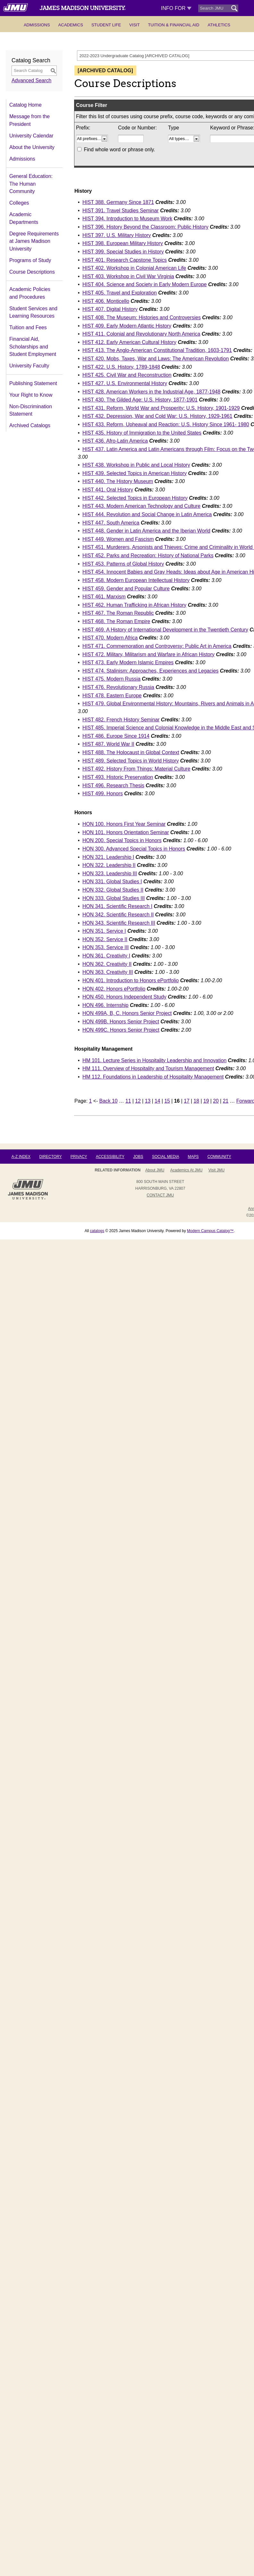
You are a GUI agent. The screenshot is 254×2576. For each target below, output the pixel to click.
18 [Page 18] (196, 1101)
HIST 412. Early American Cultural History (129, 342)
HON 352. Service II (104, 939)
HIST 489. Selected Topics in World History (130, 760)
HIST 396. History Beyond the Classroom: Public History (145, 227)
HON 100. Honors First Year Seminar (123, 824)
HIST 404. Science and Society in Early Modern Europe (144, 284)
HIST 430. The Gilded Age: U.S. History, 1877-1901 (140, 399)
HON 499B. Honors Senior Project (120, 1021)
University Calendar (31, 135)
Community (219, 1156)
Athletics (218, 24)
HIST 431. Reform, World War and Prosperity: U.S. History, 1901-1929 (161, 408)
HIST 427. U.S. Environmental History (124, 383)
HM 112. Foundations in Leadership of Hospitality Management (153, 1077)
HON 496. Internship (105, 1005)
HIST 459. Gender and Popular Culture (126, 588)
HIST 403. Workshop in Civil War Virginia (128, 276)
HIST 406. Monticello (105, 301)
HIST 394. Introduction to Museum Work (127, 218)
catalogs (97, 1231)
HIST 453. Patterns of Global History (123, 564)
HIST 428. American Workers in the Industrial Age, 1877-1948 (151, 391)
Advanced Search (31, 80)
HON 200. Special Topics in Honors (122, 840)
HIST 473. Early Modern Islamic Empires (128, 662)
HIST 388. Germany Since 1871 (118, 202)
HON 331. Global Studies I (112, 881)
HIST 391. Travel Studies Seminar (120, 210)
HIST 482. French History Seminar (120, 719)
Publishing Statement (33, 383)
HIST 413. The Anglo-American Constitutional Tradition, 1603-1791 (157, 350)
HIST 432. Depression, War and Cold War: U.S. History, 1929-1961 (157, 416)
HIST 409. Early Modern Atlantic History (126, 326)
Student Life (106, 24)
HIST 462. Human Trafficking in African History (134, 605)
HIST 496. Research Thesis (113, 785)
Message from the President (29, 120)
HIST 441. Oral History (107, 489)
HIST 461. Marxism (104, 596)
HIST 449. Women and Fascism (118, 539)
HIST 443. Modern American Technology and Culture (141, 506)
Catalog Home (25, 105)
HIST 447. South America (110, 522)
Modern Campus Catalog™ (210, 1231)
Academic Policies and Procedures (29, 293)
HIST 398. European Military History (122, 243)
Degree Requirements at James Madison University (34, 241)
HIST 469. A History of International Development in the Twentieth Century (165, 629)
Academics (70, 24)
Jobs (138, 1156)
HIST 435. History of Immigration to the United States (141, 433)
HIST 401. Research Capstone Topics (124, 260)
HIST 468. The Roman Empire (116, 621)
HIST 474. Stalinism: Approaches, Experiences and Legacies (150, 671)
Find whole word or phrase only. (119, 149)
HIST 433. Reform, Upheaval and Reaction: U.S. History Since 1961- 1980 (165, 424)
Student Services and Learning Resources (33, 312)
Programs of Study (30, 260)
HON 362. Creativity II (106, 964)
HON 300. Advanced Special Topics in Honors (133, 848)
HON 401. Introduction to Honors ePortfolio (130, 980)
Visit (134, 24)
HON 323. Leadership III (109, 873)
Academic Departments (23, 218)
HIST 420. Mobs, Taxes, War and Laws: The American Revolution (155, 358)
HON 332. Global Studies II (112, 890)
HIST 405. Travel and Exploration (119, 293)
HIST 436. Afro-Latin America (115, 441)
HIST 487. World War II (108, 744)
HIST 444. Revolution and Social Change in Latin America (147, 514)
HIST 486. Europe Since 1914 (115, 736)
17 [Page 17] (187, 1101)
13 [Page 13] (148, 1101)
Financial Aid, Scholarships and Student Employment (32, 346)
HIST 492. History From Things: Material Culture (136, 769)
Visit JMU (216, 1170)
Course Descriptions (32, 272)
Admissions (37, 24)
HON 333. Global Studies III (113, 898)
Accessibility (110, 1156)
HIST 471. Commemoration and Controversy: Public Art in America (157, 646)
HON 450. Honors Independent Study (124, 997)
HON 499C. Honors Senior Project (120, 1030)
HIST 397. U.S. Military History (116, 235)
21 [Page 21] (226, 1101)
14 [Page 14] (157, 1101)
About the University (32, 147)
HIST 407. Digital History (110, 309)
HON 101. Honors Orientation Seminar (125, 832)
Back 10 (108, 1101)
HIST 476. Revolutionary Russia (118, 687)
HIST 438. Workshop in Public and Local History (136, 465)
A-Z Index (21, 1156)
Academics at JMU (186, 1170)
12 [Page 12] (138, 1101)
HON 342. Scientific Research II (118, 914)
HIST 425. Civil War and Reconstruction (127, 375)
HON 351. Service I (104, 931)
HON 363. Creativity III (107, 972)
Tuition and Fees (28, 327)
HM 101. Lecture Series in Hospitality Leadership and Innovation (154, 1060)
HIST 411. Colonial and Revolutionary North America (141, 334)
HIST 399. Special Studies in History (123, 251)
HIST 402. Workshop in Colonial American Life (134, 268)
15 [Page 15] (167, 1101)
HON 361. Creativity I (106, 955)
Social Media (165, 1156)
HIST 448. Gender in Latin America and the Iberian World (146, 531)
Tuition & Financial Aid (173, 24)
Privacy (79, 1156)
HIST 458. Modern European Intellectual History (136, 580)
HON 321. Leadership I (108, 857)
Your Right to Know (30, 395)
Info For (176, 8)
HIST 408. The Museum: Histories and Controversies (141, 317)
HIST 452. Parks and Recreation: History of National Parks (148, 555)
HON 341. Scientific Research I (117, 906)
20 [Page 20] (216, 1101)
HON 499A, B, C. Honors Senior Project (127, 1013)
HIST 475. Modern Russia (111, 679)
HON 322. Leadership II (108, 865)
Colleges (19, 203)
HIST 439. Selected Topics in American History (134, 473)
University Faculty (29, 365)
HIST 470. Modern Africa (110, 637)
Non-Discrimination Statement (30, 410)
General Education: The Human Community (31, 183)
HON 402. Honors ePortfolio (113, 989)
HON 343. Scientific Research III (118, 923)
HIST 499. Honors (102, 793)
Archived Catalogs (29, 425)
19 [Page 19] (206, 1101)
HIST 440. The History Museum (117, 481)
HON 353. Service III (105, 947)
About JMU (154, 1170)
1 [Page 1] (90, 1101)
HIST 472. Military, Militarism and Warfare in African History (148, 654)
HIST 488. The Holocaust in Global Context (130, 752)
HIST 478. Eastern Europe (111, 695)
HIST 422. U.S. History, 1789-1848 (121, 367)
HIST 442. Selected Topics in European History (135, 498)
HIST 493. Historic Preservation (117, 777)
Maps (193, 1156)
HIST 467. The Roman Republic (118, 613)
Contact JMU (160, 1195)
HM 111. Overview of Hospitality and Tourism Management (148, 1068)
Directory (50, 1156)
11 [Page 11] (128, 1101)
